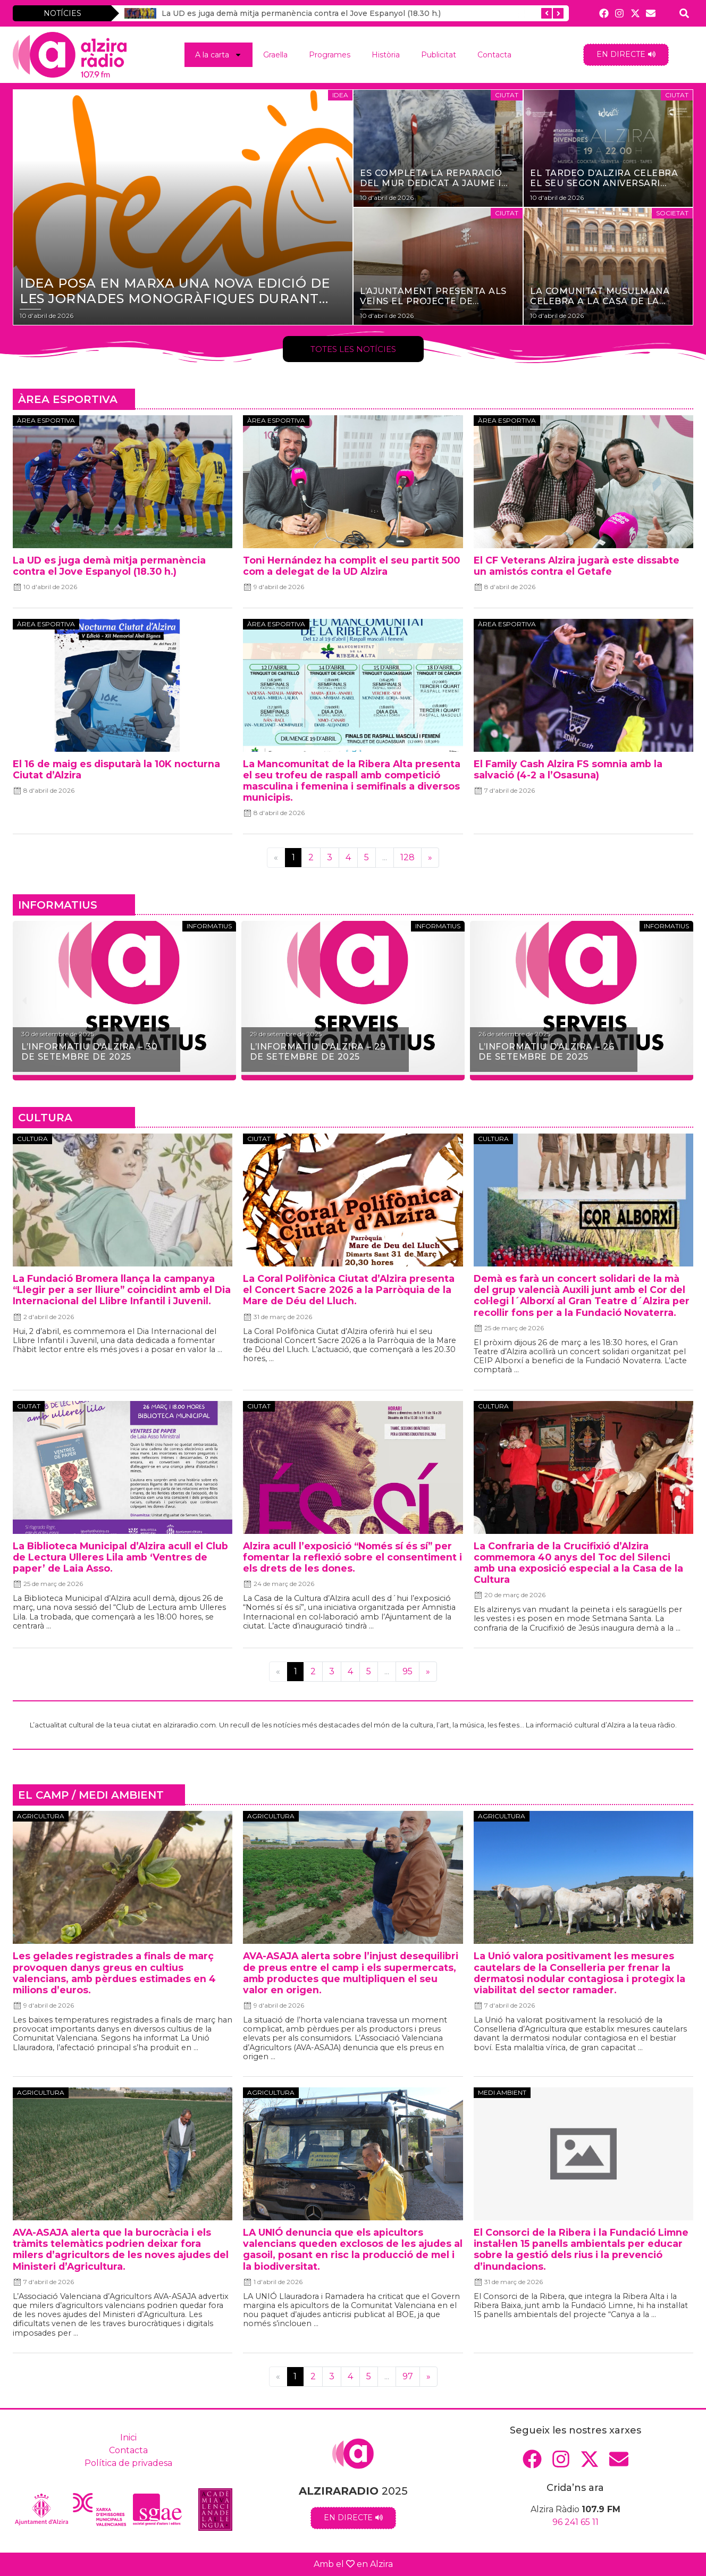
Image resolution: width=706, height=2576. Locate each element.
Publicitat (438, 55)
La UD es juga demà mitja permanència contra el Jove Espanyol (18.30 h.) (301, 13)
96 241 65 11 (575, 2522)
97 (407, 2376)
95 (407, 1671)
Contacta (494, 55)
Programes (329, 55)
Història (386, 55)
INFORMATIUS (57, 905)
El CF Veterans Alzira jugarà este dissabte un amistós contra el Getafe (576, 566)
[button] (24, 1001)
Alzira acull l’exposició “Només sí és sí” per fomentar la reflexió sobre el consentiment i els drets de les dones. (352, 1557)
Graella (275, 55)
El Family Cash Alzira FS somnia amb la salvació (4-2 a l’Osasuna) (568, 769)
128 (407, 857)
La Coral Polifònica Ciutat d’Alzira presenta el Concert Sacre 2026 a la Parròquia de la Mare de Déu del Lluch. (349, 1289)
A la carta (218, 55)
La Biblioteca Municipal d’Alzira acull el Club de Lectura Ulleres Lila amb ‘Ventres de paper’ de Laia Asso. (120, 1557)
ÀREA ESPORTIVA (67, 399)
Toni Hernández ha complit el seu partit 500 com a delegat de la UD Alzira (351, 566)
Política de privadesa (128, 2463)
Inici (128, 2437)
